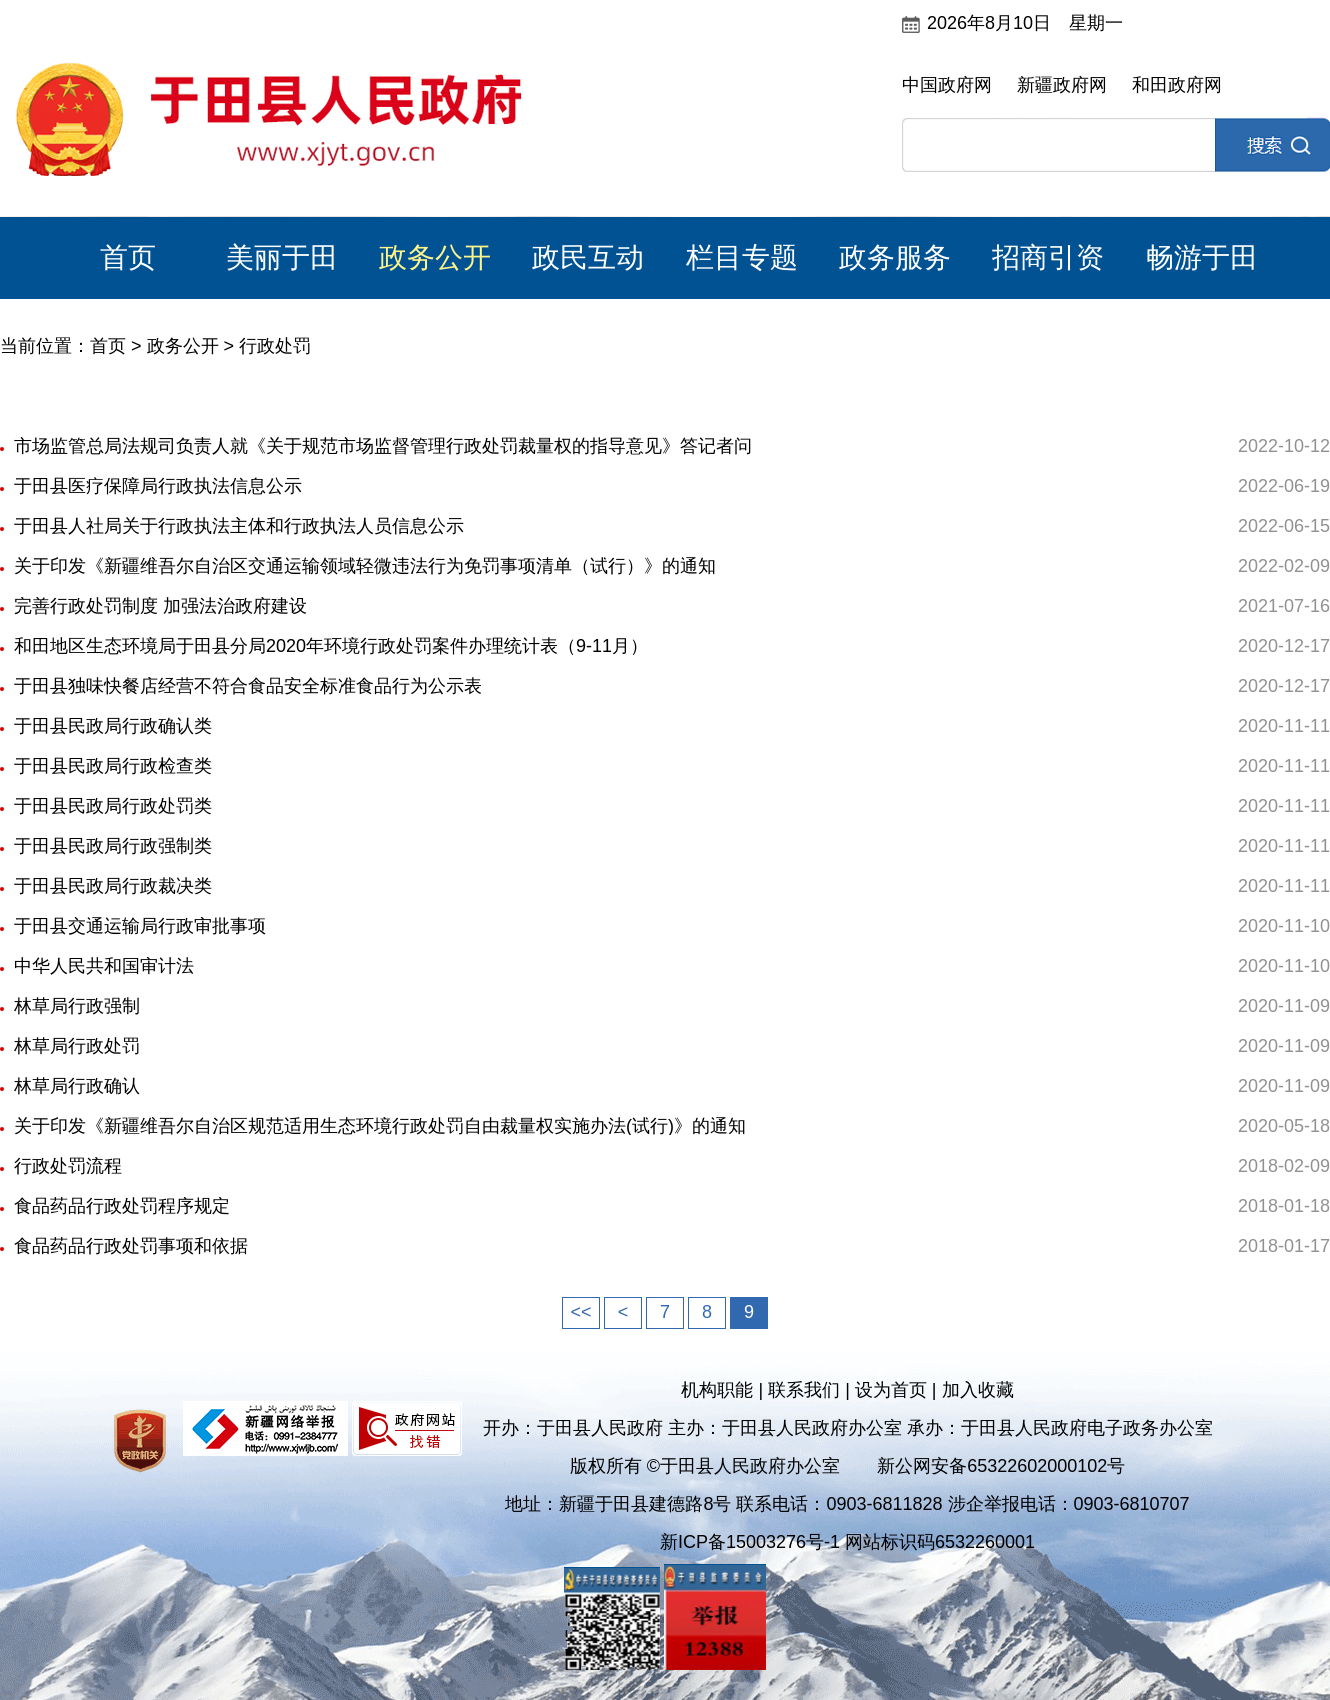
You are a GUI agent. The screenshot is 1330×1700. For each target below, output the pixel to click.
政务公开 (435, 257)
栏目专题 (742, 257)
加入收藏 (978, 1390)
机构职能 (717, 1390)
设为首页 (891, 1390)
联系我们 (804, 1390)
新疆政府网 (1062, 85)
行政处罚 (275, 346)
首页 (128, 257)
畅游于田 (1202, 257)
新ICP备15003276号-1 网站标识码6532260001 (847, 1542)
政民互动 (588, 257)
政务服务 (895, 257)
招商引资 (1048, 257)
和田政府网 (1177, 85)
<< (580, 1312)
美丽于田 (282, 257)
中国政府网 (947, 85)
